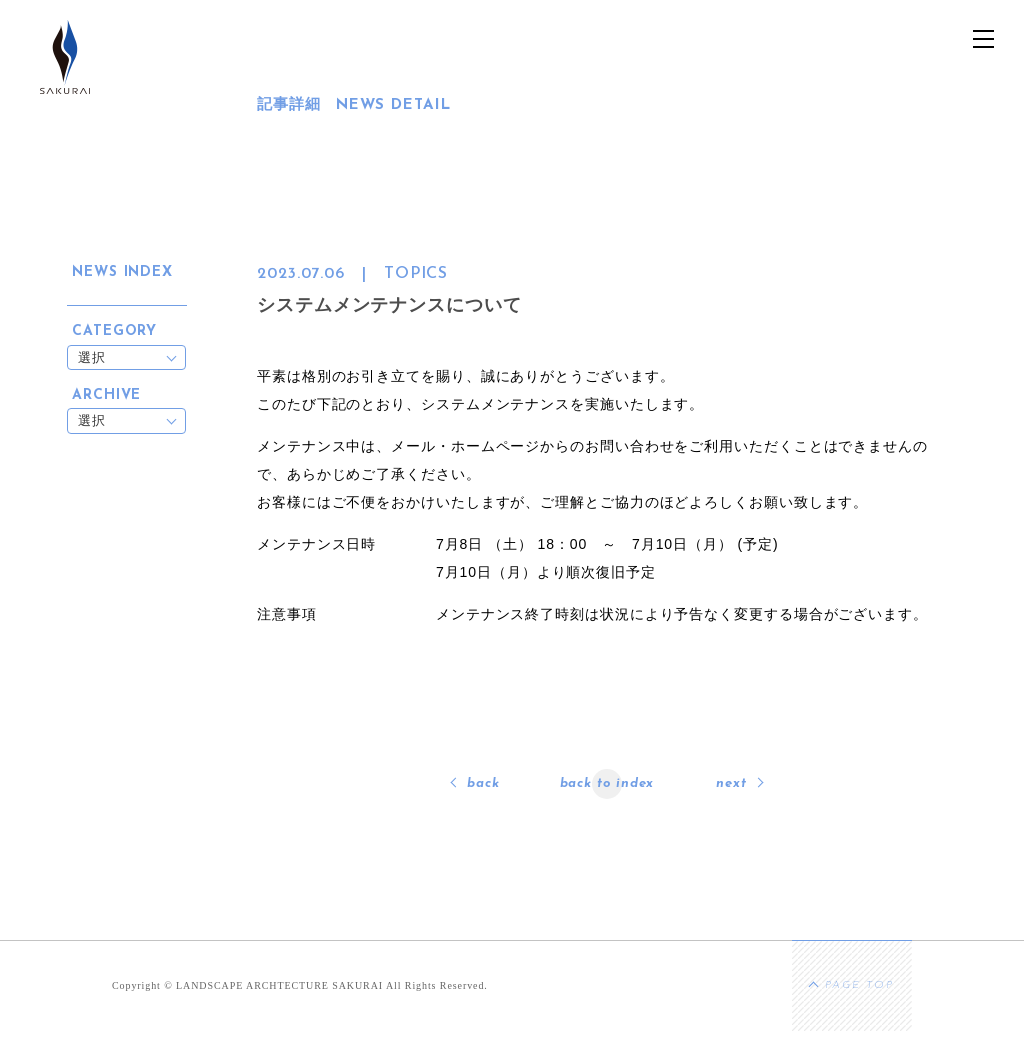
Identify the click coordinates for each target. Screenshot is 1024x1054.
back (483, 783)
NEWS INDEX (122, 272)
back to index (607, 783)
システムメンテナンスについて (389, 305)
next (731, 783)
